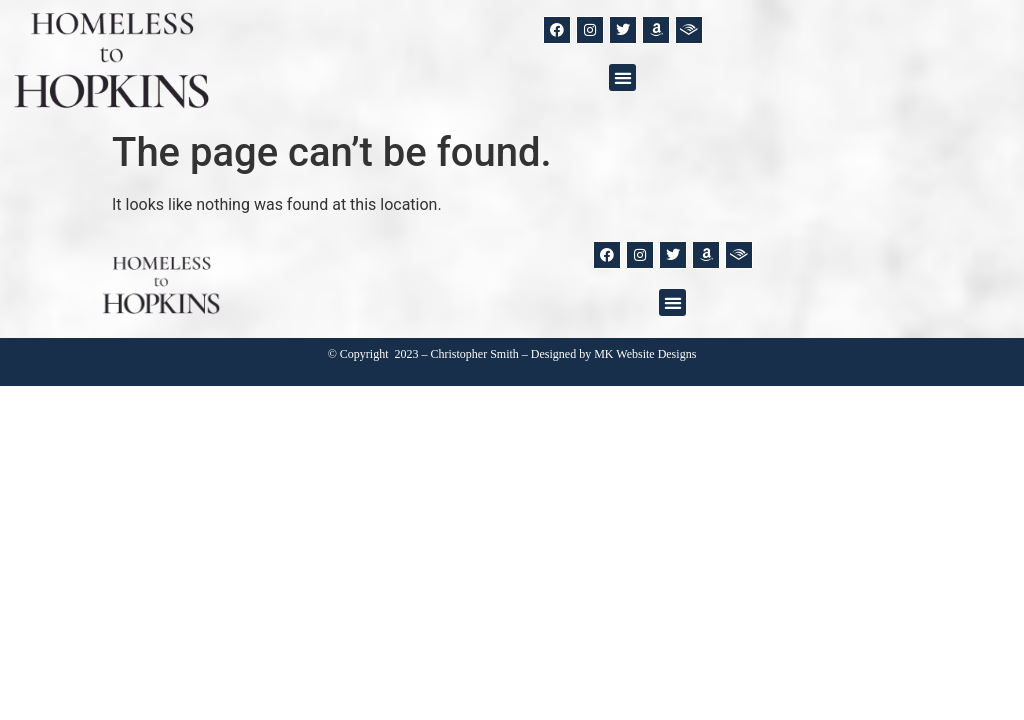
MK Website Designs (645, 354)
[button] (622, 77)
